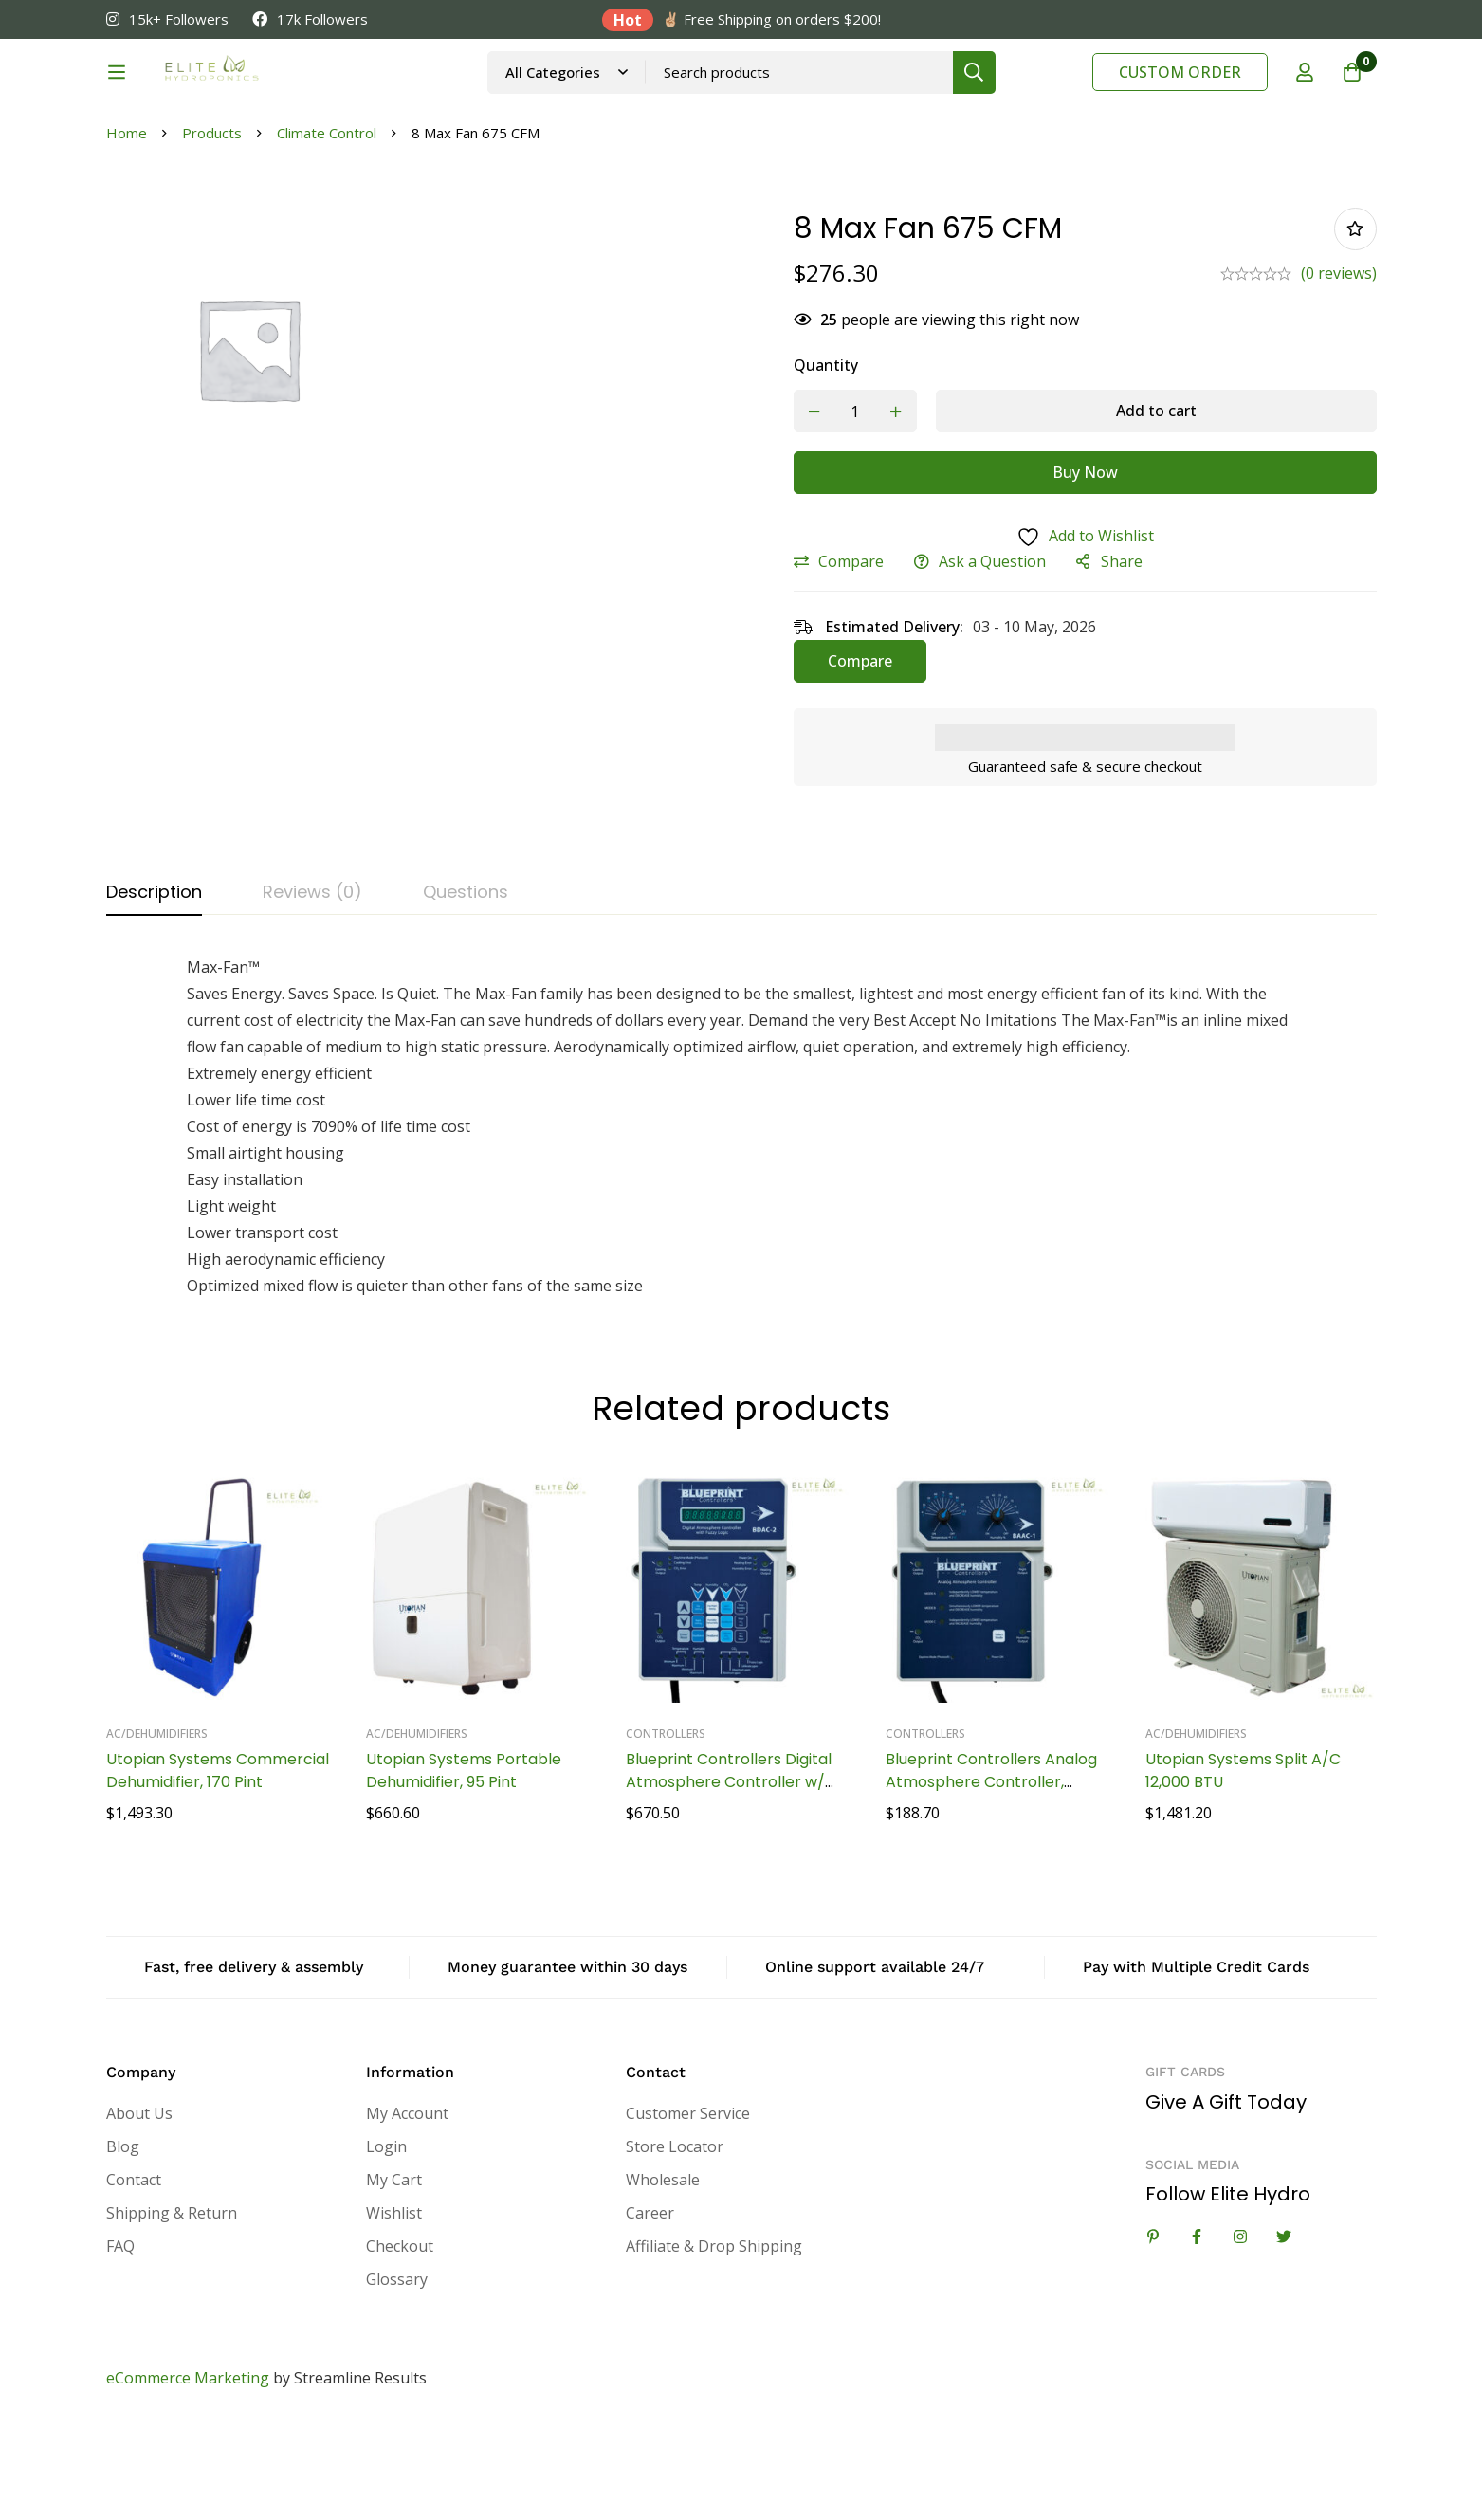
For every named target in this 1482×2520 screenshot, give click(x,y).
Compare (851, 657)
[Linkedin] (1153, 2332)
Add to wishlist (1355, 324)
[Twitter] (1283, 2332)
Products (212, 228)
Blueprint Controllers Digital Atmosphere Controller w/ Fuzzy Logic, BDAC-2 (729, 1877)
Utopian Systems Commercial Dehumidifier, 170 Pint (217, 1866)
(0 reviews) (1339, 368)
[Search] (1024, 97)
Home (126, 228)
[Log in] (1304, 97)
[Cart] (1352, 97)
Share (1122, 657)
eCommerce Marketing (187, 2473)
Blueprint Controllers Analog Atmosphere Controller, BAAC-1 (991, 1877)
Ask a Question (992, 657)
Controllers (665, 1829)
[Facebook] (1196, 2332)
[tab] (154, 989)
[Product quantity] (855, 506)
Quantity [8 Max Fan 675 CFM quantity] (826, 460)
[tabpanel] (741, 1222)
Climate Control (326, 228)
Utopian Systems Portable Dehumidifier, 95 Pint (463, 1866)
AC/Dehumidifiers (157, 1829)
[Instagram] (1240, 2332)
